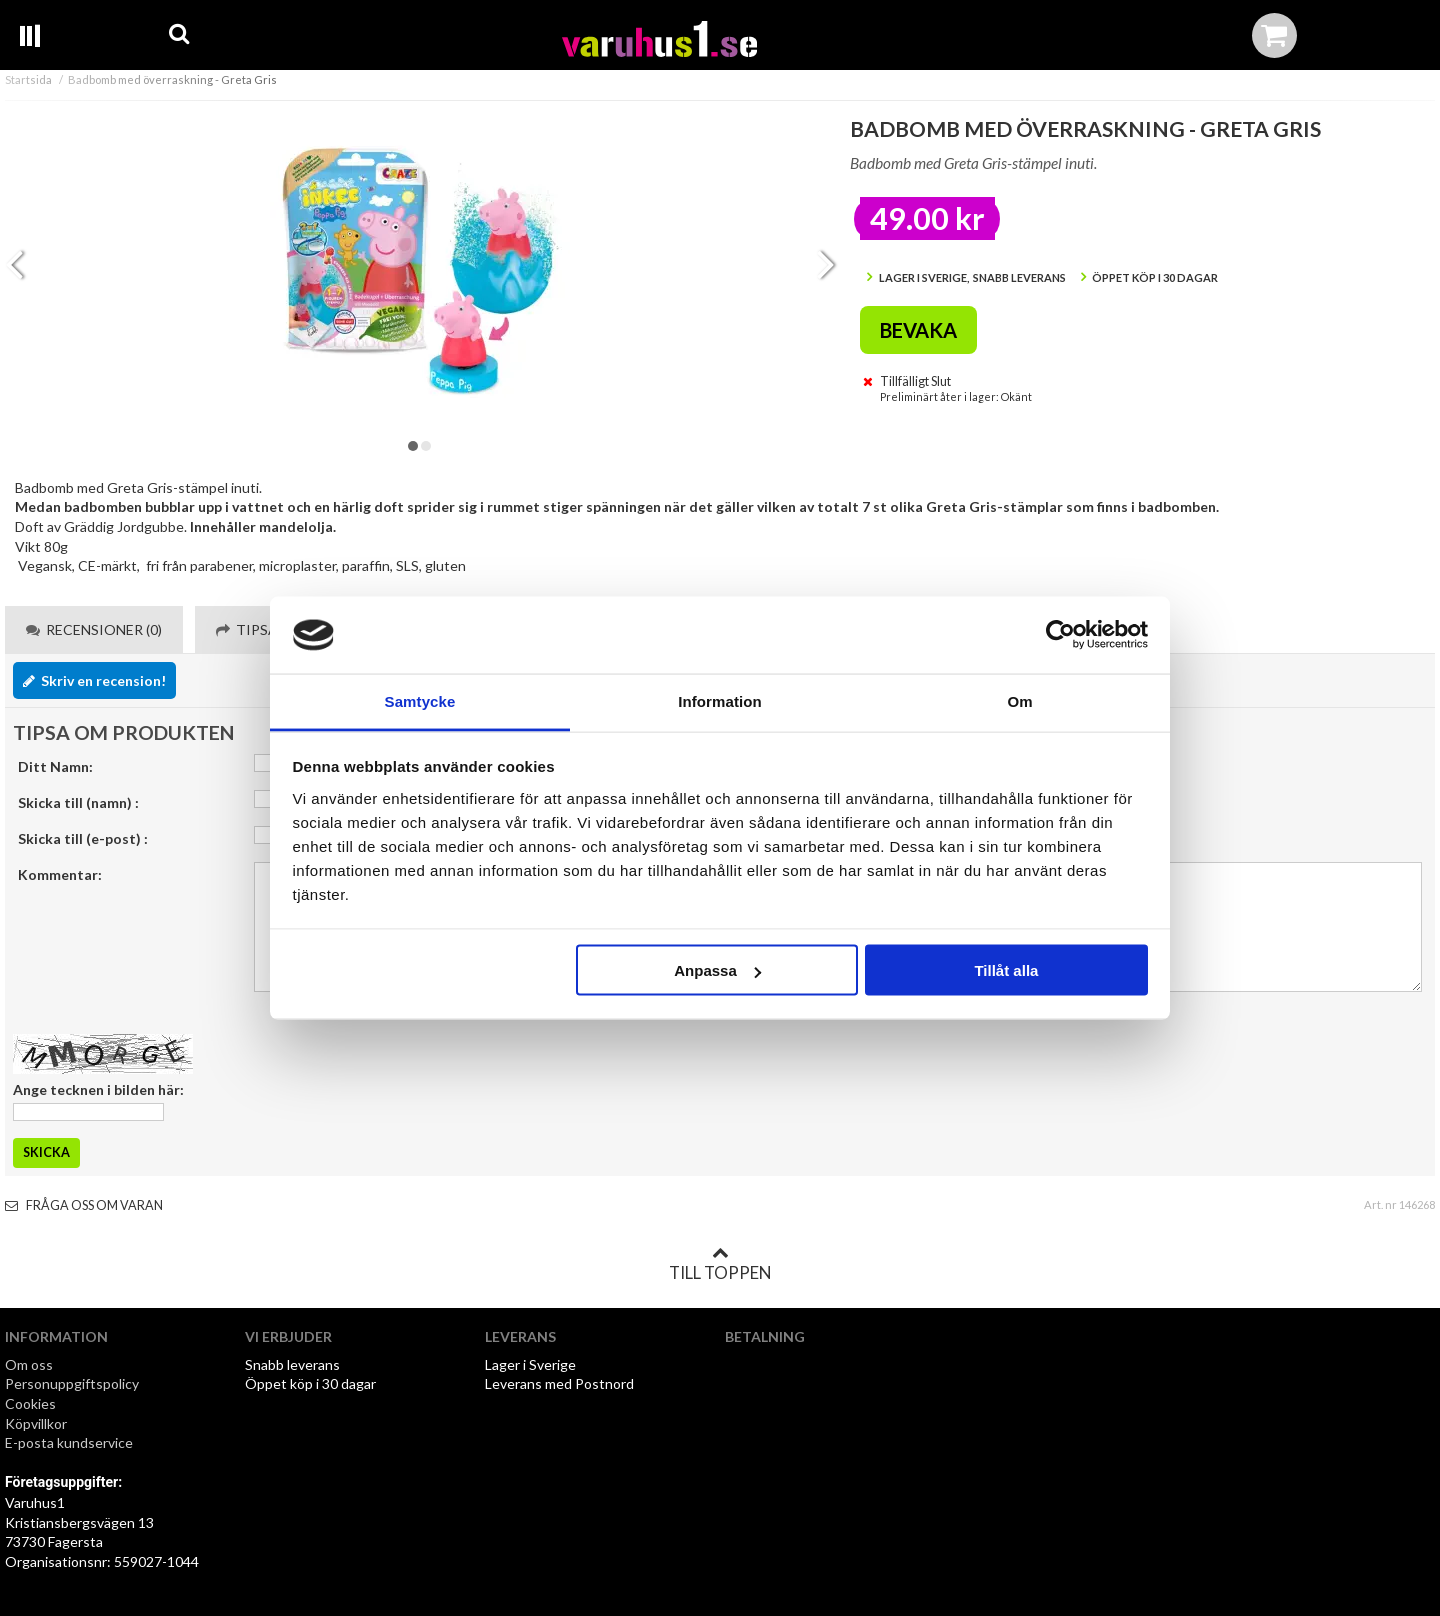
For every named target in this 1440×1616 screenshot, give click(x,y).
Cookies (30, 1403)
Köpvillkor (36, 1423)
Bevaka (918, 330)
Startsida (28, 79)
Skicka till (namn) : (78, 802)
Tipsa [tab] (247, 629)
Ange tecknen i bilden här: (98, 1089)
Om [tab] (1019, 700)
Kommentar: (60, 874)
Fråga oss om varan (84, 1205)
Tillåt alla (1006, 970)
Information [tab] (720, 700)
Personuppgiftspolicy (72, 1383)
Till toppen (720, 1264)
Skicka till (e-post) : (83, 838)
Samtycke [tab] (420, 700)
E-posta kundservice (70, 1442)
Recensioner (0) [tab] (94, 629)
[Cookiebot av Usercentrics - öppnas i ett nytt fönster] (1060, 635)
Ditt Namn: (55, 766)
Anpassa (717, 970)
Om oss (29, 1364)
